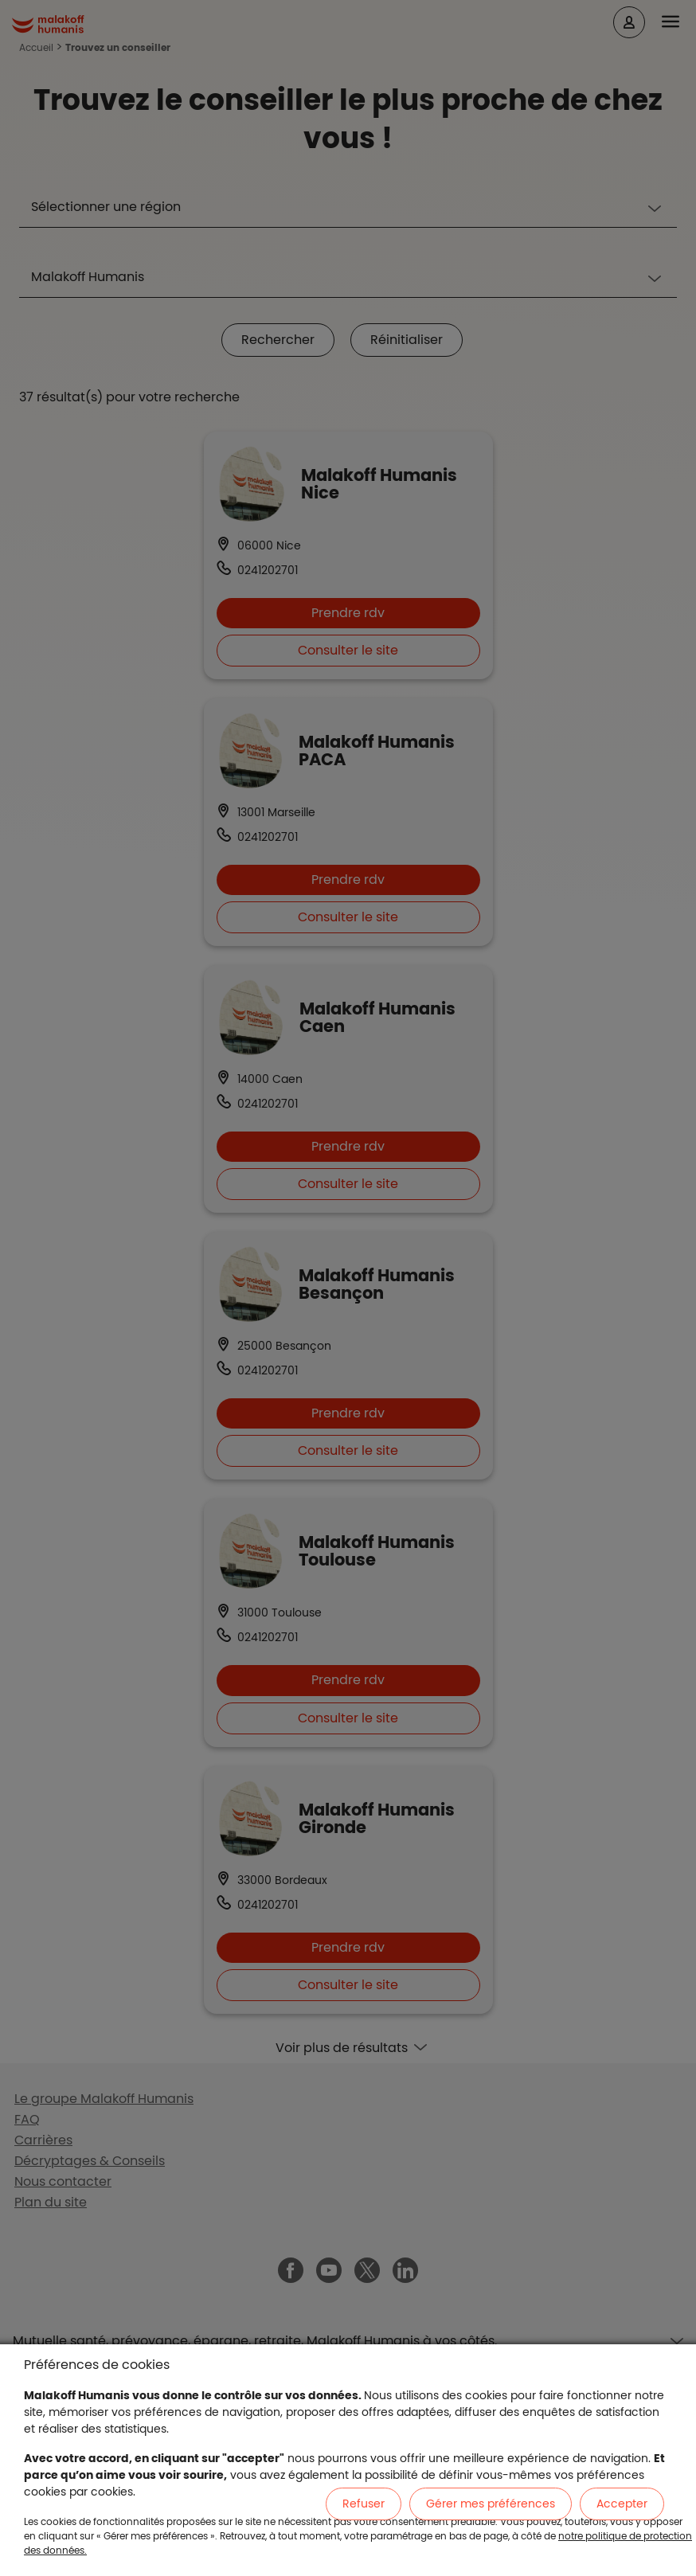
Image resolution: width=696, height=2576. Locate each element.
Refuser (363, 2504)
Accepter (621, 2504)
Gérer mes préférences (490, 2504)
